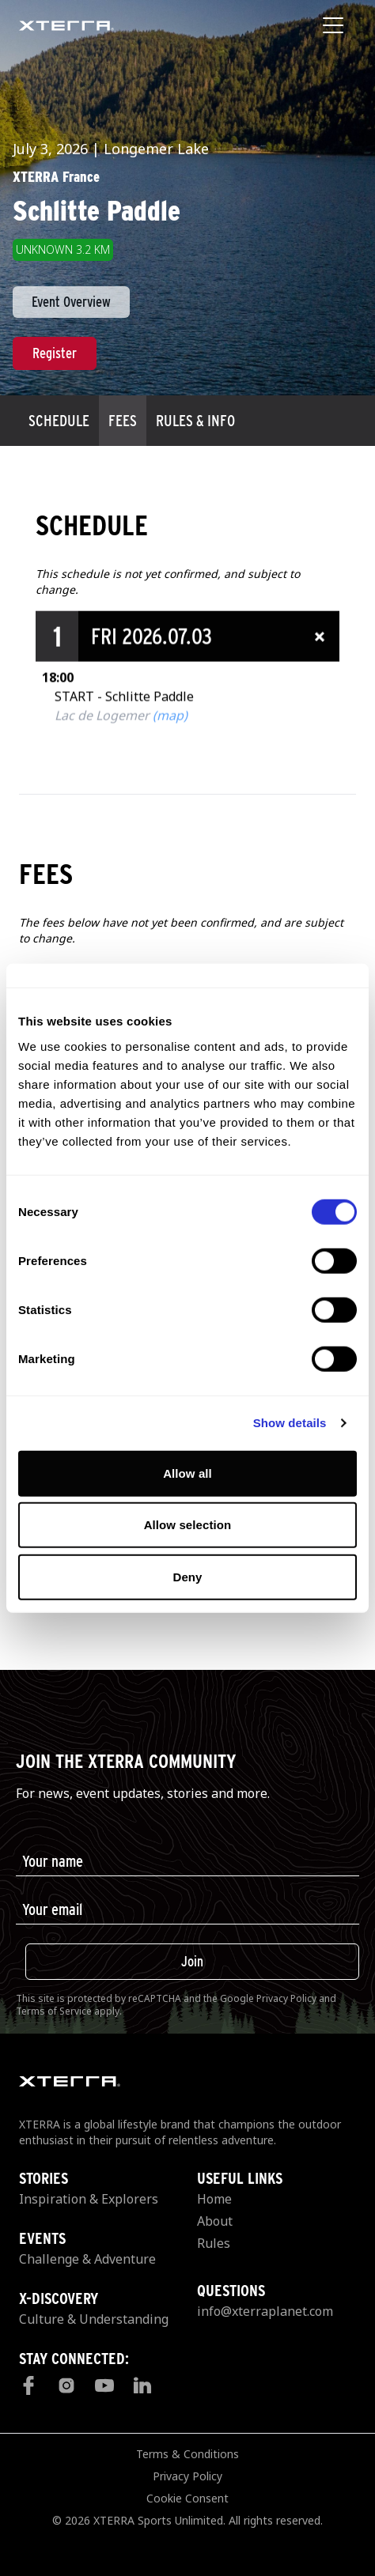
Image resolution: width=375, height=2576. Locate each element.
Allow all (187, 1472)
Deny (187, 1576)
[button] (187, 688)
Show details (290, 1423)
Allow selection (188, 1525)
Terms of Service (54, 2011)
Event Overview (71, 301)
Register (54, 353)
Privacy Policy (286, 1998)
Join (192, 1961)
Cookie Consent (187, 2498)
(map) (170, 767)
